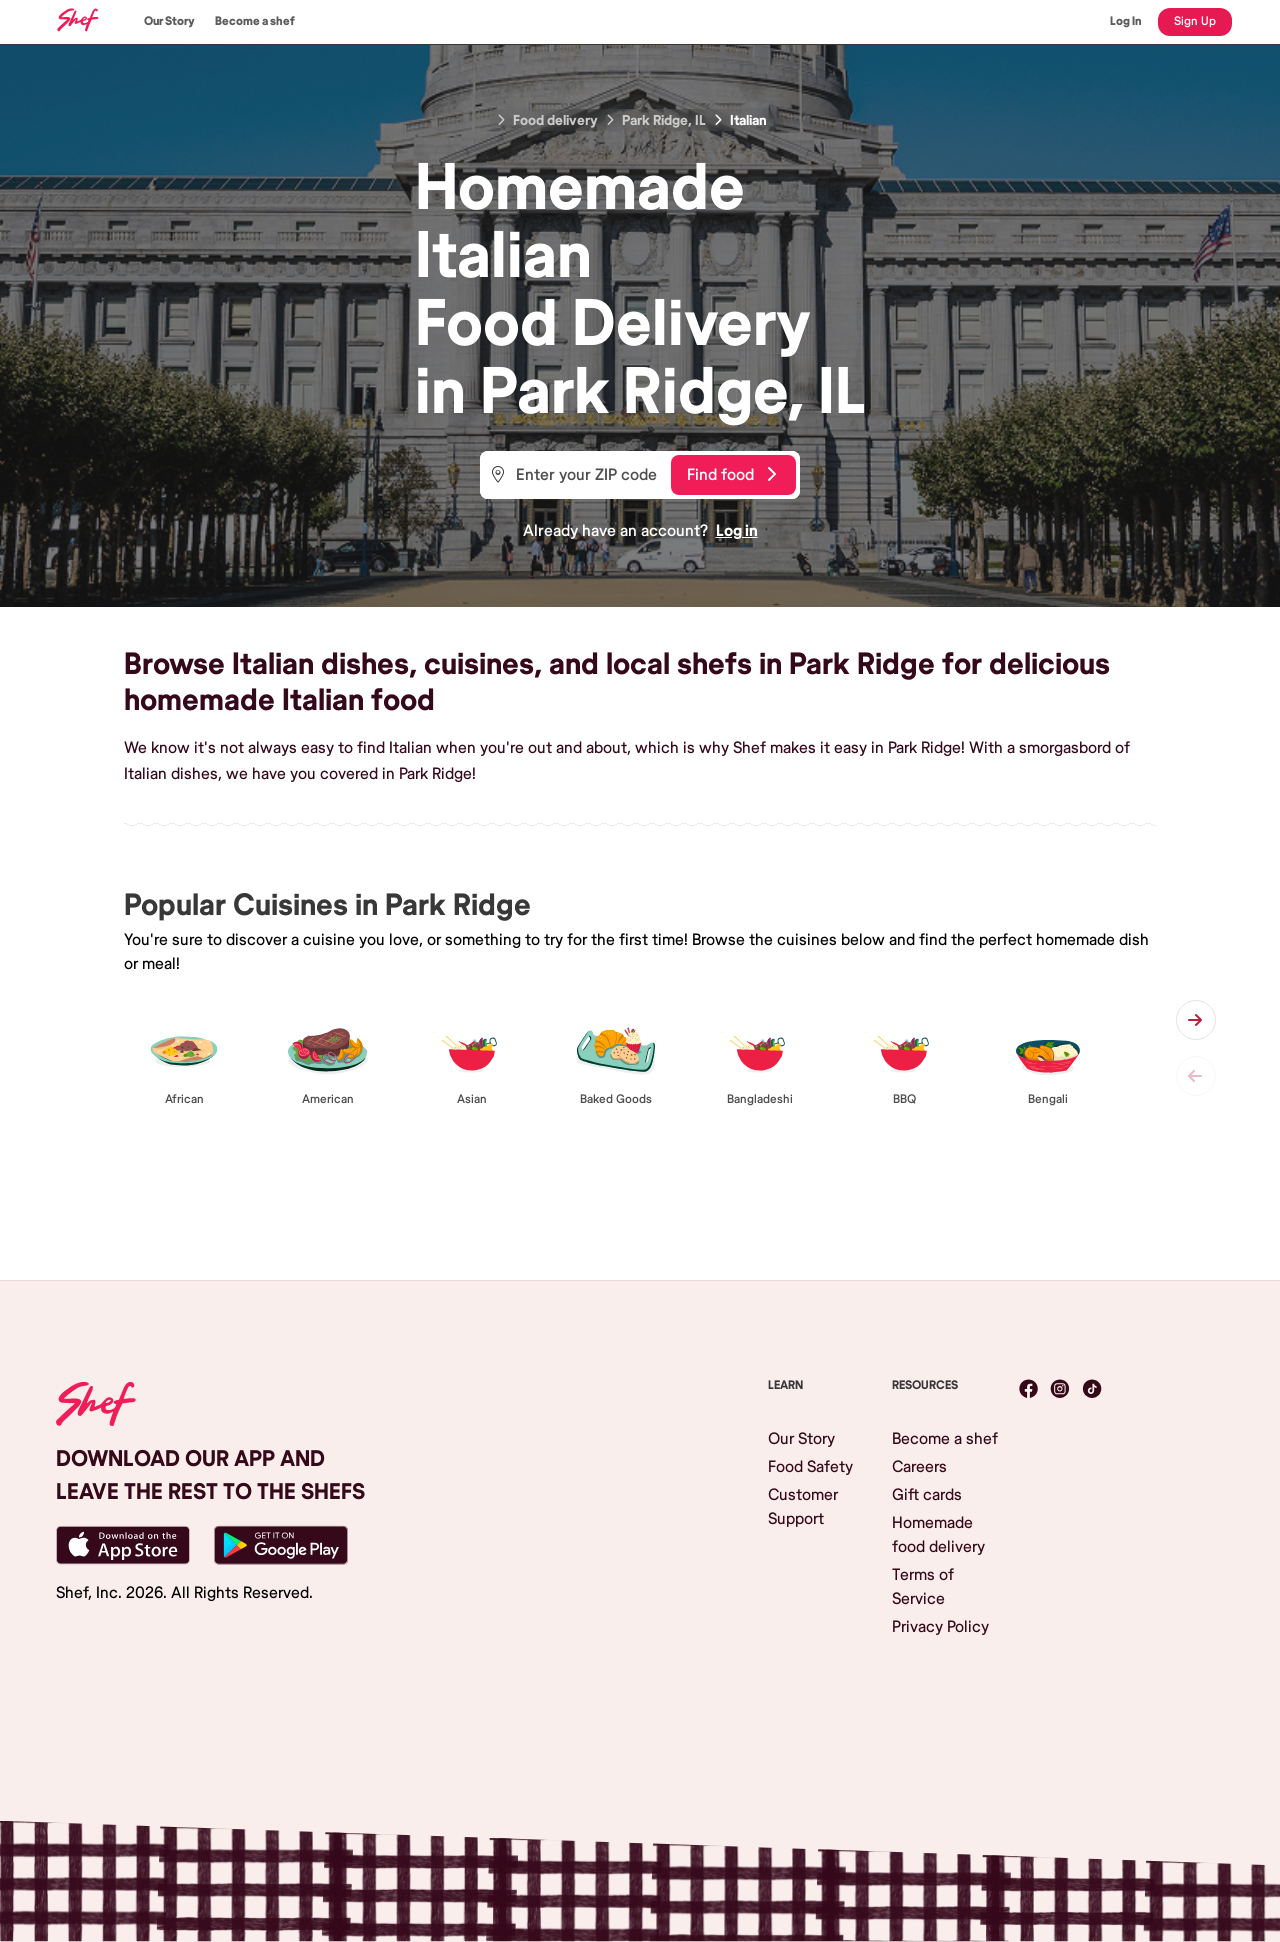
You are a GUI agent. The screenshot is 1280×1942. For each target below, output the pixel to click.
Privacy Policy (940, 1627)
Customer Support (803, 1507)
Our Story (169, 21)
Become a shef (255, 21)
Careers (919, 1467)
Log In (1126, 21)
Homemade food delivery (938, 1535)
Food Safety (810, 1467)
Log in (737, 531)
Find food (731, 475)
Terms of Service (923, 1587)
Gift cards (927, 1495)
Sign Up (1195, 21)
